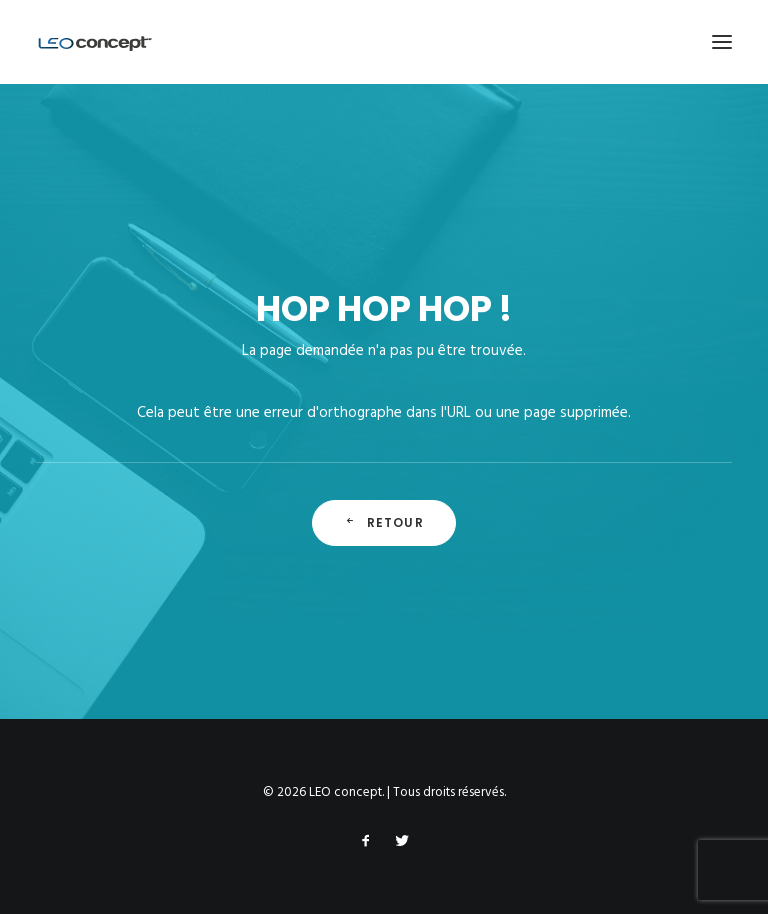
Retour (383, 522)
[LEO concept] (95, 42)
